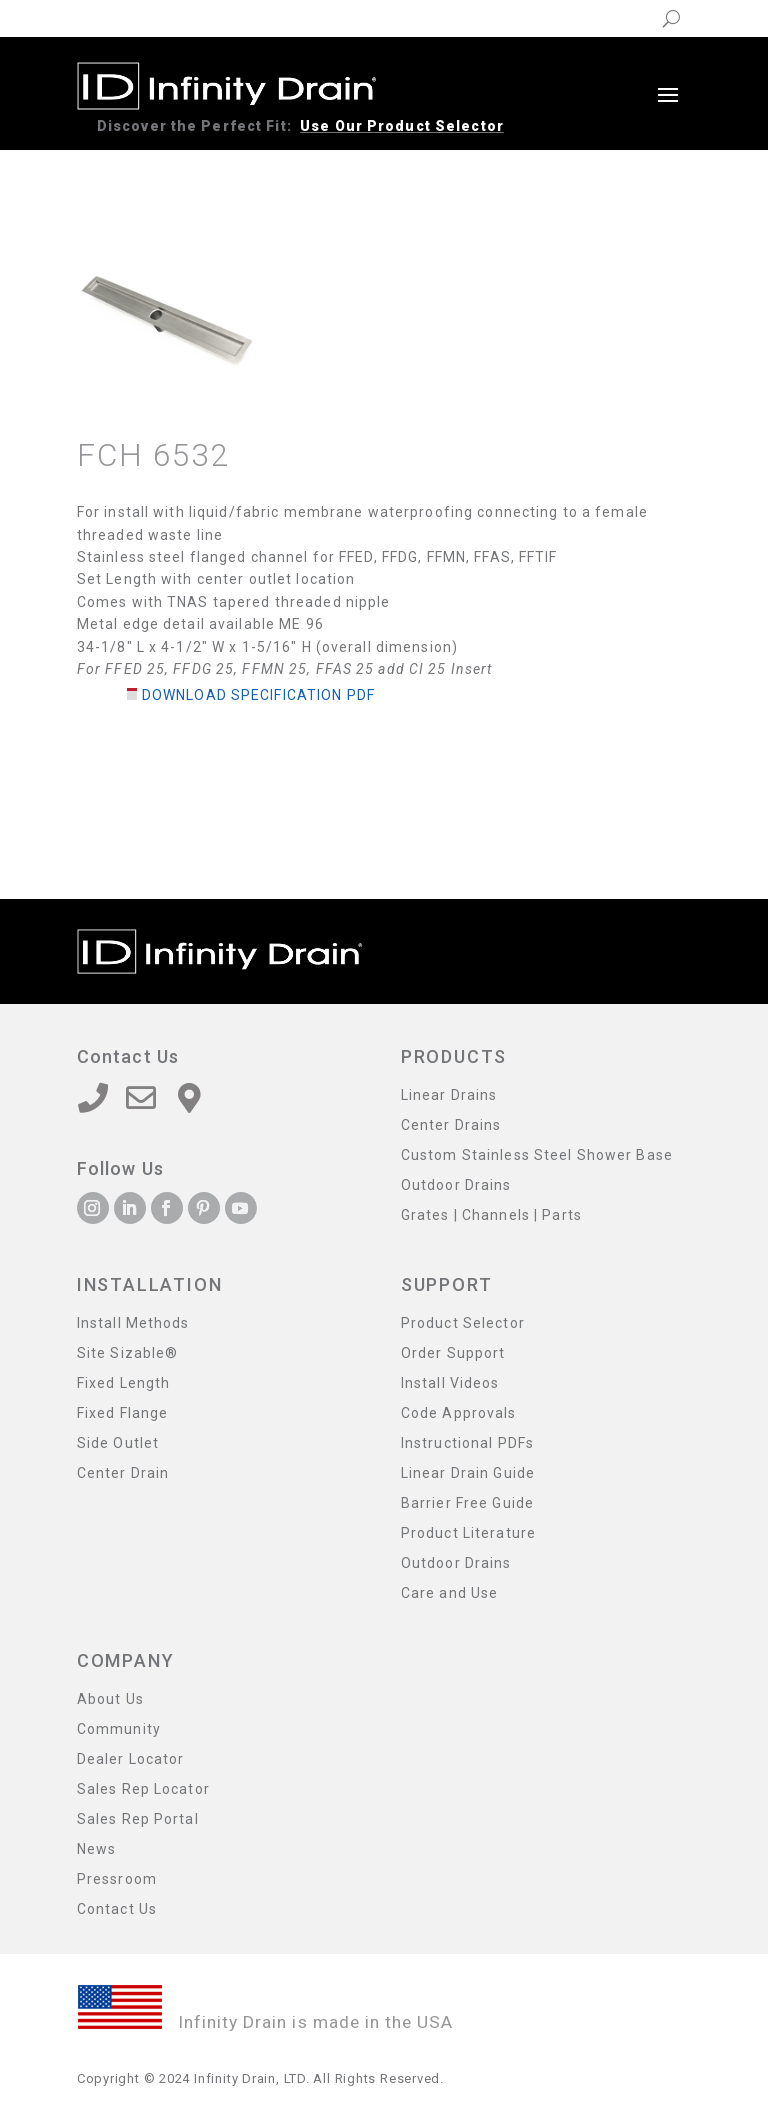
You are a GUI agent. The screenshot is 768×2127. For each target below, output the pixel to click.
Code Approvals (459, 1413)
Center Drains (451, 1125)
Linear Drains (449, 1095)
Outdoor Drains (456, 1185)
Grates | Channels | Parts (491, 1215)
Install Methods (133, 1323)
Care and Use (449, 1593)
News (96, 1849)
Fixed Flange (122, 1413)
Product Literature (468, 1533)
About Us (110, 1699)
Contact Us (117, 1909)
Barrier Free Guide (467, 1503)
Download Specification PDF (258, 695)
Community (119, 1729)
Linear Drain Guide (468, 1473)
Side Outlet (118, 1443)
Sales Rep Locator (143, 1789)
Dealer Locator (131, 1759)
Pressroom (117, 1879)
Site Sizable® (128, 1353)
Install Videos (450, 1383)
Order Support (453, 1353)
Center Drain (123, 1473)
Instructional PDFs (467, 1443)
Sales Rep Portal (138, 1819)
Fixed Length (123, 1383)
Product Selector (463, 1323)
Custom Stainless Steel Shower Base (537, 1155)
